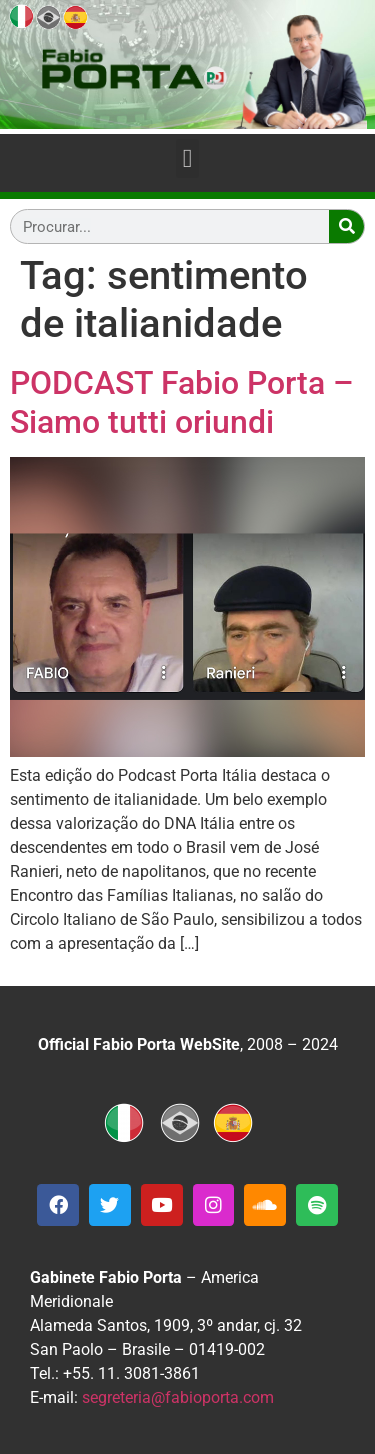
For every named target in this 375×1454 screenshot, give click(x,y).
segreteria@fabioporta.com (178, 1397)
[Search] (346, 226)
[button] (187, 158)
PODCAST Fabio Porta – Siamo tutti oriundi (182, 402)
